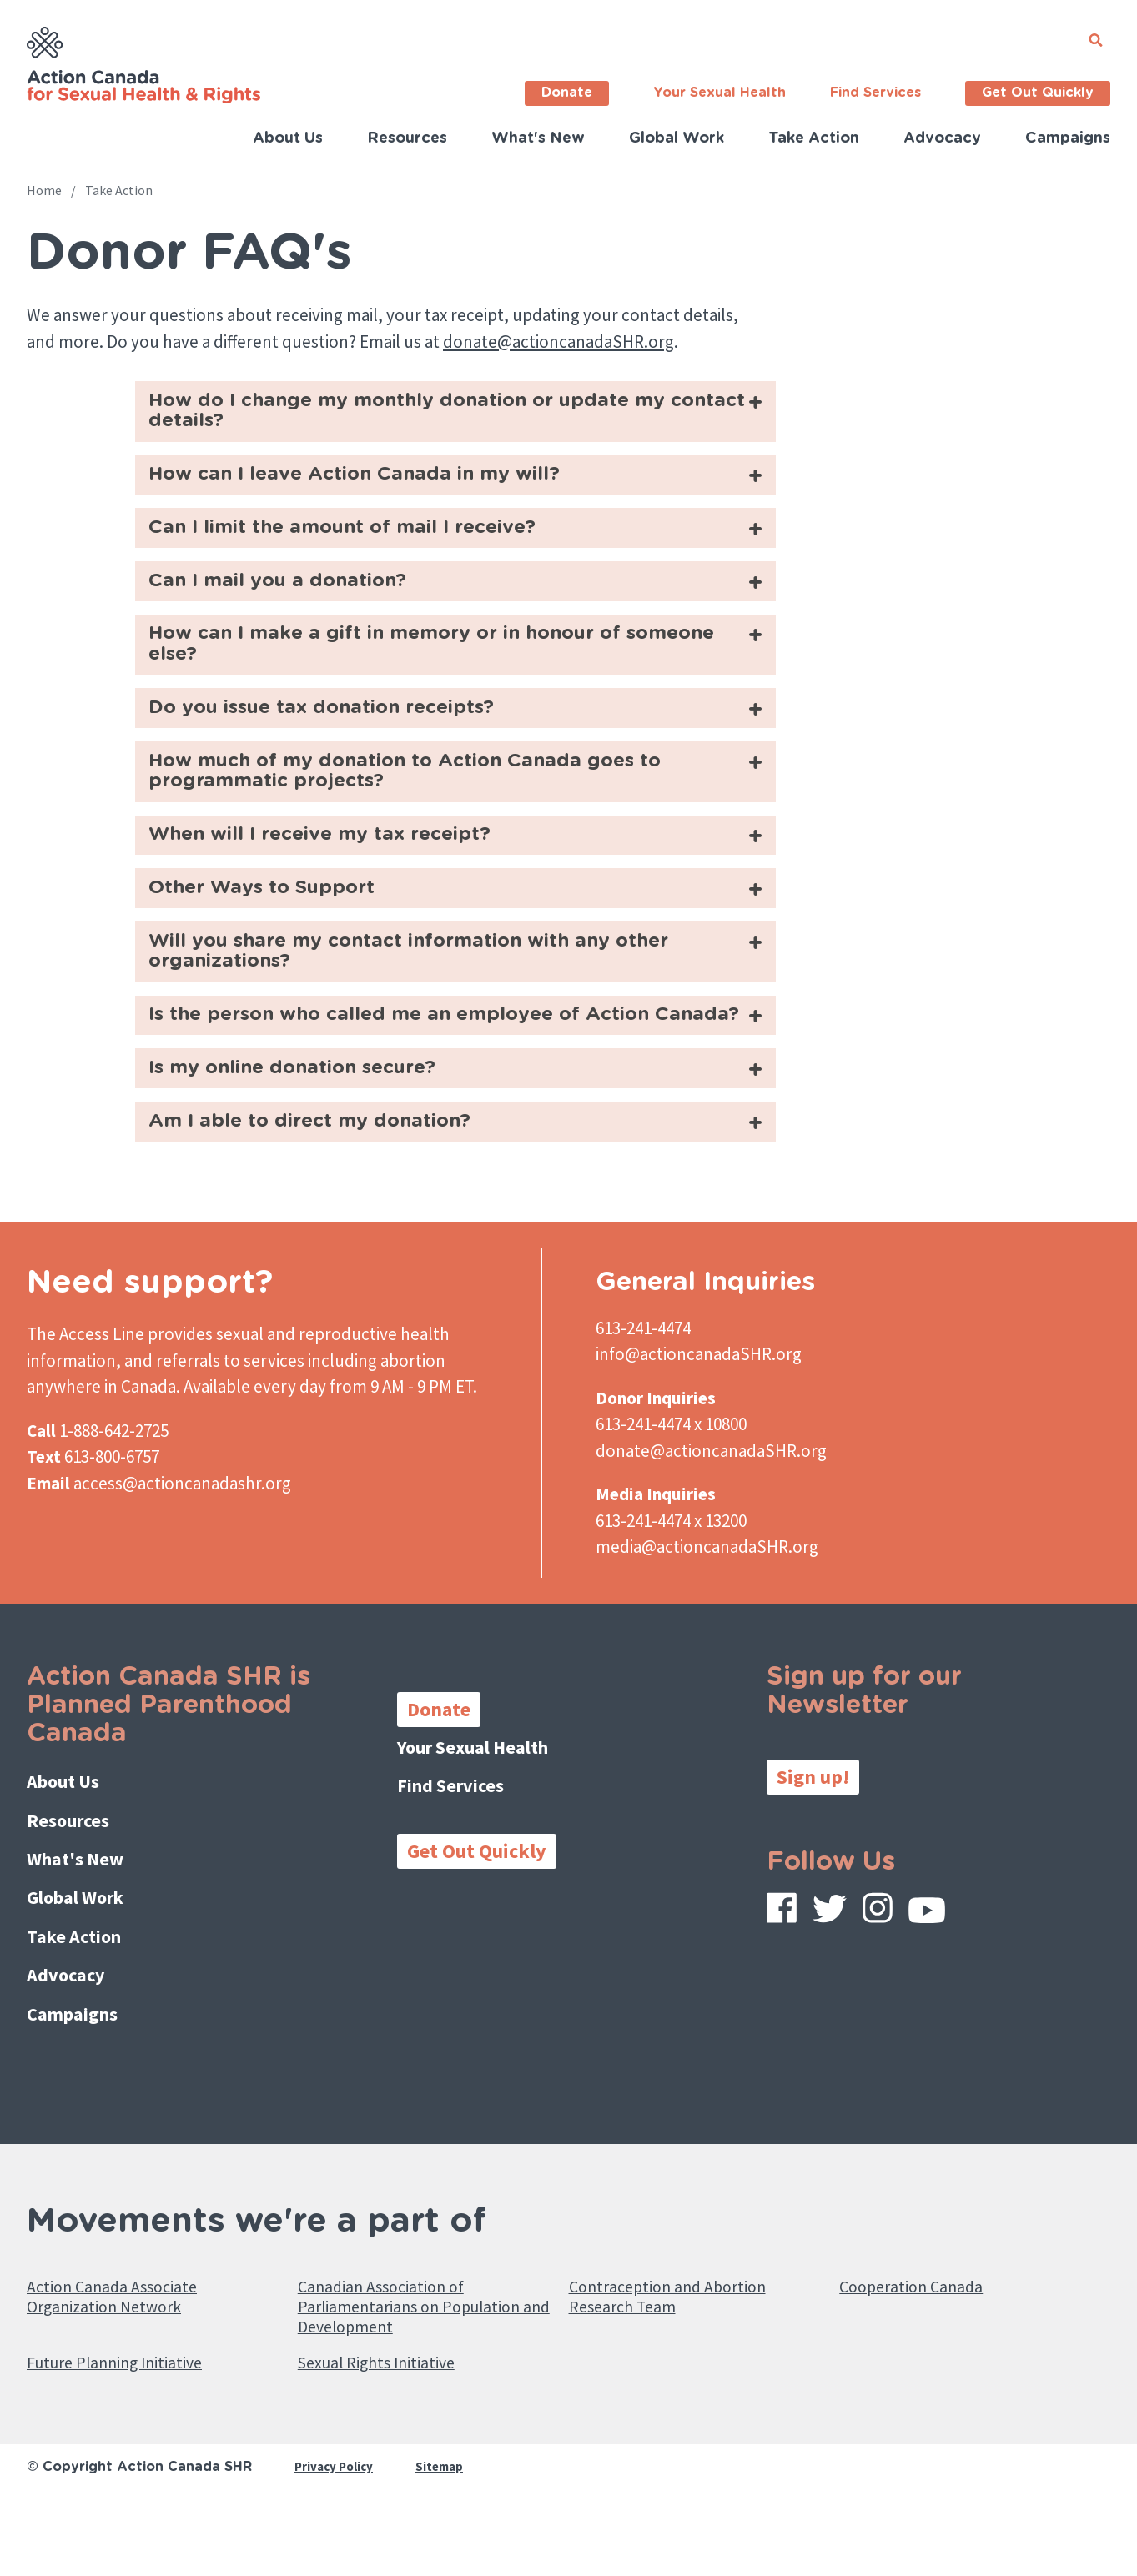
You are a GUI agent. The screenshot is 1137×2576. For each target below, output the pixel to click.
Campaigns (1067, 138)
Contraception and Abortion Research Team (685, 2352)
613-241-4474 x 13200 (671, 1604)
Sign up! (813, 1860)
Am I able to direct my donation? (326, 1203)
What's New (538, 138)
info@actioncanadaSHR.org (699, 1438)
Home (44, 190)
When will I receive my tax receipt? (337, 871)
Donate (566, 92)
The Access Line (85, 1417)
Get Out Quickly (1038, 92)
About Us (288, 138)
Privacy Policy (336, 2540)
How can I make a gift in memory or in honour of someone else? (412, 666)
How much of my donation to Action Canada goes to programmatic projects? (433, 803)
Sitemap (446, 2540)
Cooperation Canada (924, 2340)
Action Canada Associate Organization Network (130, 2352)
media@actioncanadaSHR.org (707, 1630)
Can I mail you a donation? (292, 597)
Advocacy (942, 138)
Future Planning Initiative (133, 2434)
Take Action (813, 138)
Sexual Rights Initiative (394, 2434)
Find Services (875, 92)
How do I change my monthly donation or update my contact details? (435, 415)
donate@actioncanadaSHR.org (558, 341)
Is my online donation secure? (308, 1146)
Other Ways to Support (274, 928)
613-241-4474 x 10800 (671, 1508)
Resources (407, 138)
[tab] (455, 414)
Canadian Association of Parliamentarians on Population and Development (420, 2365)
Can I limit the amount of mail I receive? (363, 540)
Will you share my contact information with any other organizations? (438, 998)
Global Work (676, 138)
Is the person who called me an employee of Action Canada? (425, 1078)
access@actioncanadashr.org (182, 1566)
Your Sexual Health (719, 92)
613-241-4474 (643, 1411)
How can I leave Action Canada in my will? (376, 483)
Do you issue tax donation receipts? (340, 734)
